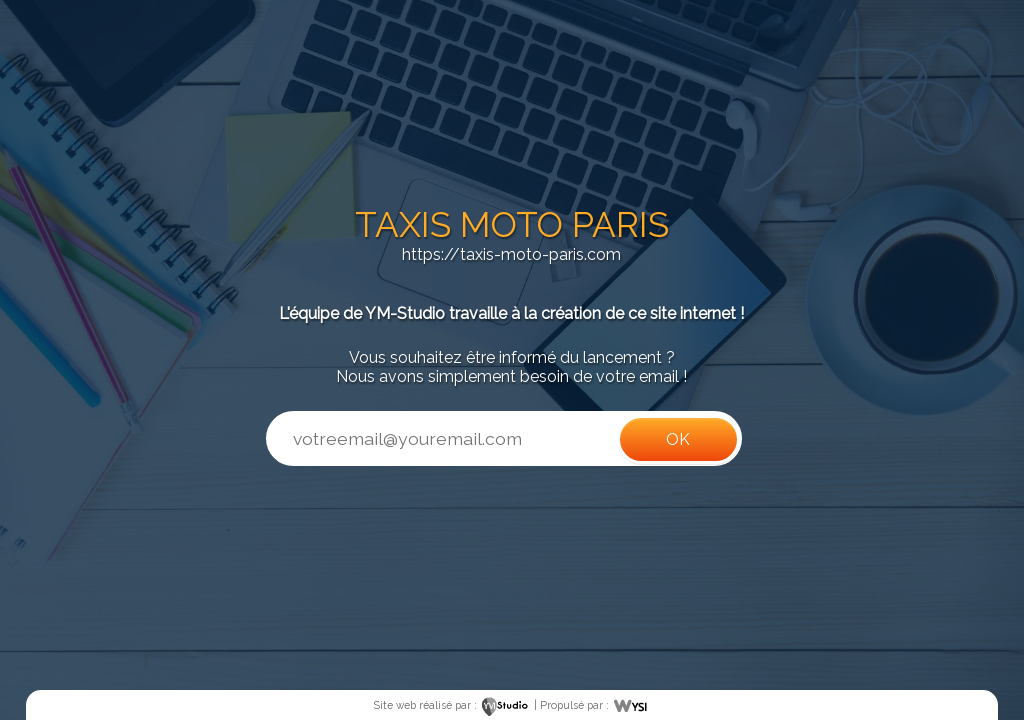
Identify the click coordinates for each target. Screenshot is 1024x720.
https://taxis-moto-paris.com (511, 254)
